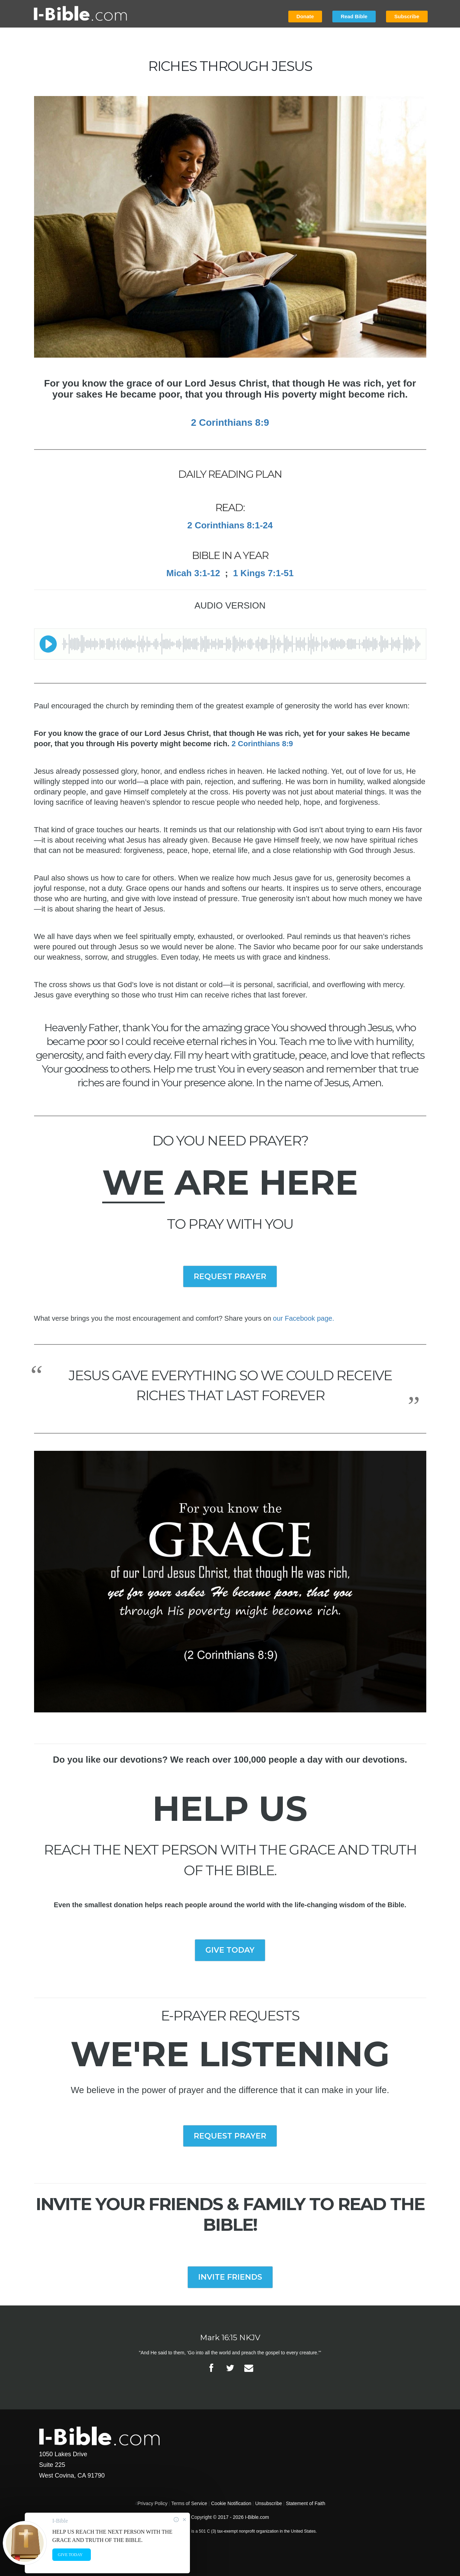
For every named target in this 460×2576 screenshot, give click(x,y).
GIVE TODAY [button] (230, 1950)
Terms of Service (189, 2503)
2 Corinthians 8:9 (262, 743)
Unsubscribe (268, 2503)
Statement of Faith (305, 2503)
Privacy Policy (153, 2503)
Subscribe (406, 16)
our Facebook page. (303, 1318)
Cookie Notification (231, 2503)
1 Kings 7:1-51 (263, 573)
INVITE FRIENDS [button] (230, 2277)
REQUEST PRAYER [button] (230, 1276)
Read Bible (354, 16)
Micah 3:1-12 (193, 573)
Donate (305, 16)
